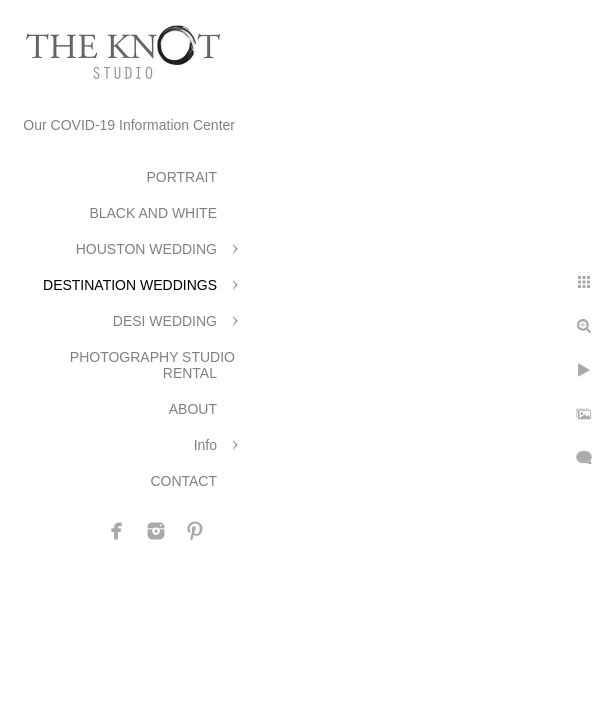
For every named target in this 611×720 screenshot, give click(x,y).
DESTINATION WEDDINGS (130, 285)
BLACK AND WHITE (153, 213)
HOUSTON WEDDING (146, 249)
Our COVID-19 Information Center (129, 125)
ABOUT (193, 409)
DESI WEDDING (165, 321)
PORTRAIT (181, 177)
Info (205, 445)
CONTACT (183, 481)
